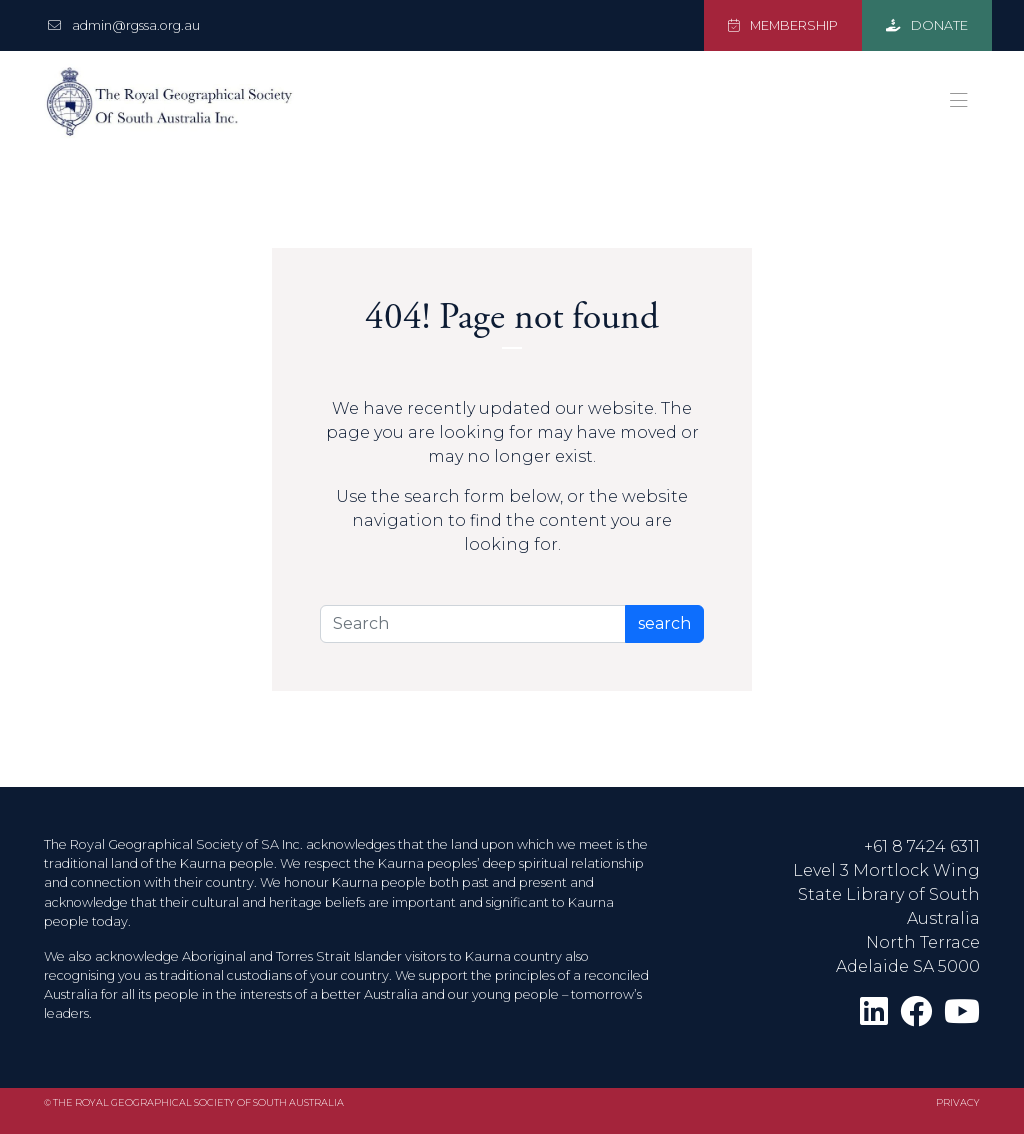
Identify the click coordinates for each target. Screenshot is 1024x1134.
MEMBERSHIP (783, 25)
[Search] (473, 624)
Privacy (958, 1102)
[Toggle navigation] (959, 101)
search (664, 623)
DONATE (927, 25)
